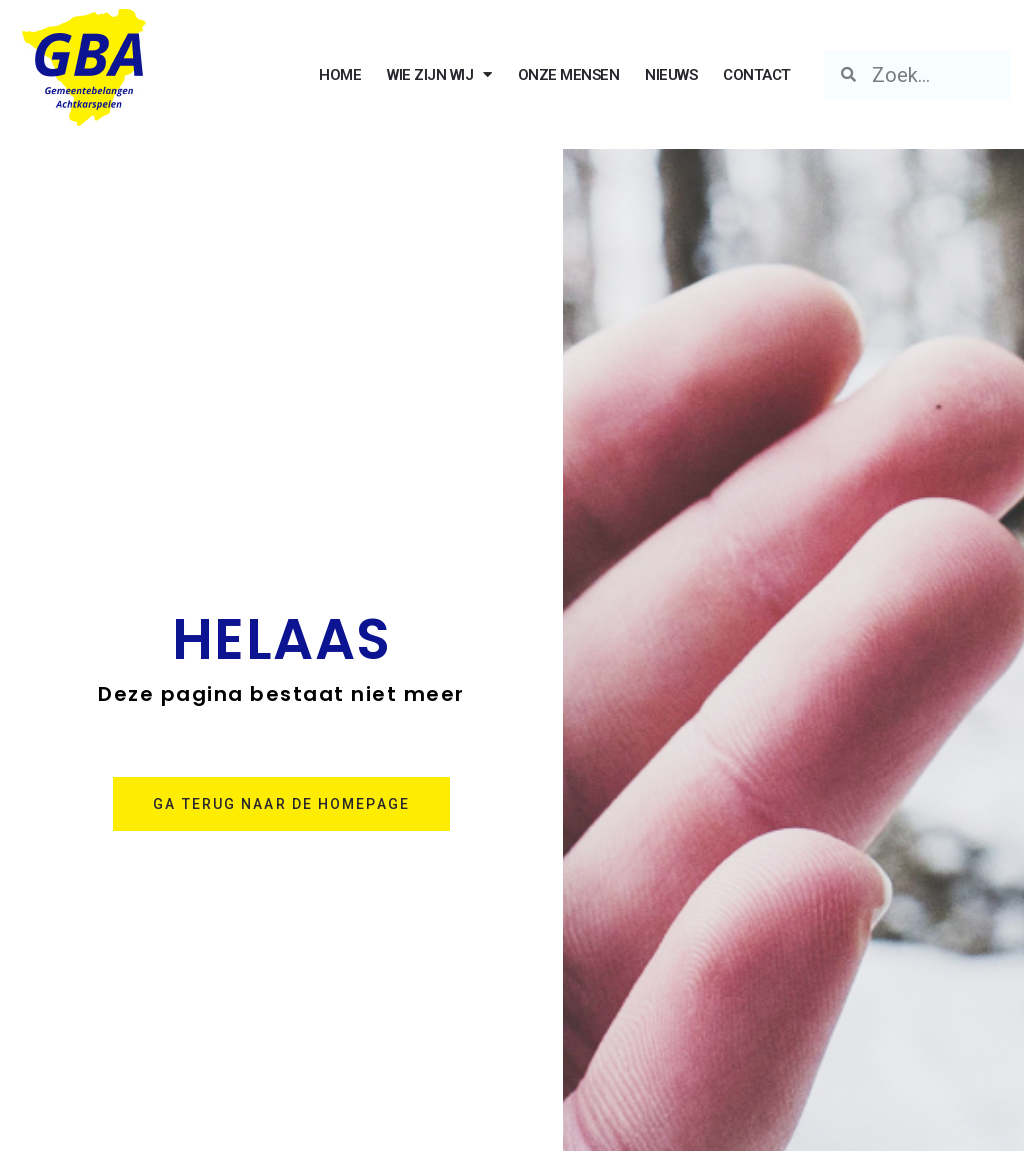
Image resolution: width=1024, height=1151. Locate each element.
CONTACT (757, 75)
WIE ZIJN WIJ (439, 74)
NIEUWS (671, 75)
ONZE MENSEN (569, 75)
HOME (340, 75)
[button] (281, 804)
